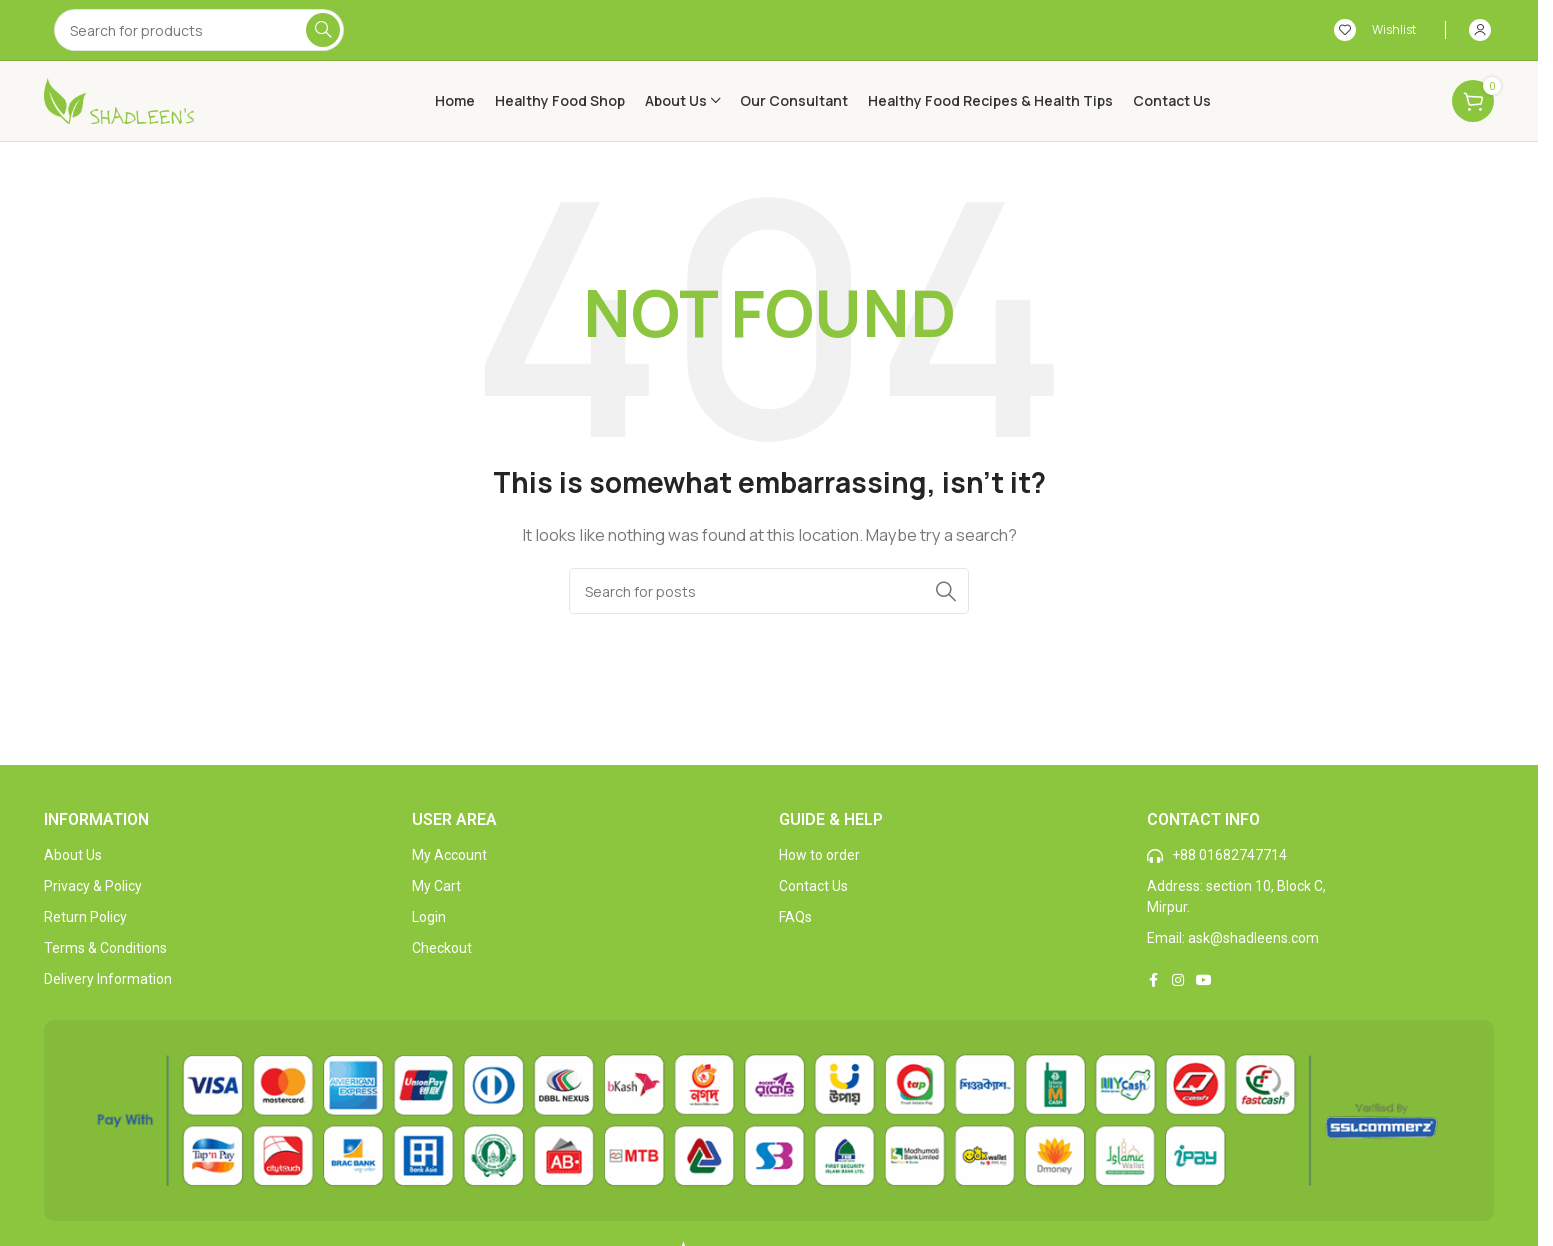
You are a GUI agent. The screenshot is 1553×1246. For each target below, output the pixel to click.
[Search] (199, 30)
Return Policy (85, 917)
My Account (449, 855)
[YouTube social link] (1204, 980)
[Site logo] (119, 99)
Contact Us (813, 886)
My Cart (436, 886)
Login (429, 917)
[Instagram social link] (1178, 980)
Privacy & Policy (93, 886)
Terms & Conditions (105, 948)
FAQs (795, 917)
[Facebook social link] (1154, 980)
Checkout (442, 948)
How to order (819, 855)
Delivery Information (108, 979)
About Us (73, 855)
